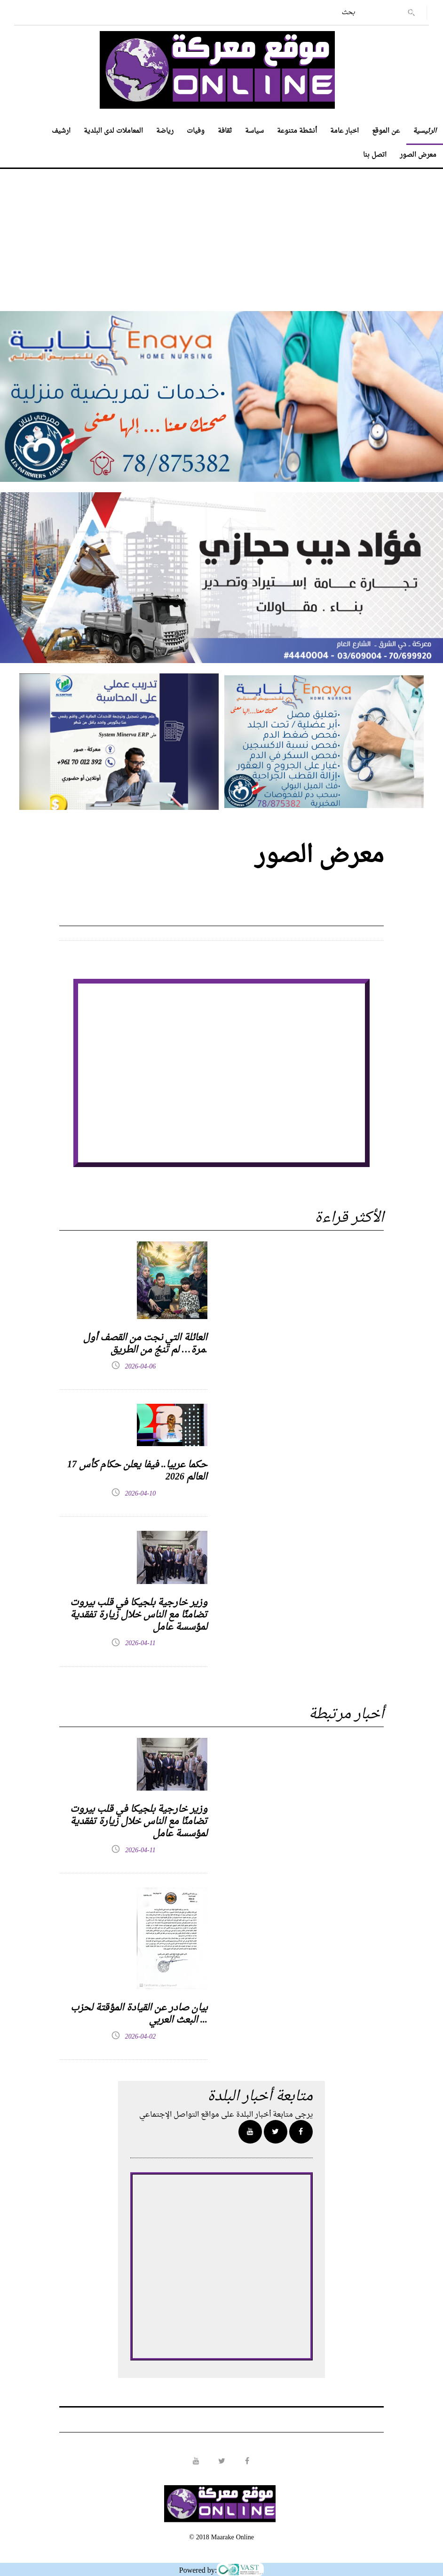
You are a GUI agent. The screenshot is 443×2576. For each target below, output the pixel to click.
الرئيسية (424, 131)
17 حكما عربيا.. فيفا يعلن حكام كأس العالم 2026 (137, 1471)
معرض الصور (418, 155)
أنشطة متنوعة (297, 131)
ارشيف (61, 131)
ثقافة (225, 131)
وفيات (196, 131)
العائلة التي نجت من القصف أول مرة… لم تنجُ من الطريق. (145, 1344)
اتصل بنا (375, 155)
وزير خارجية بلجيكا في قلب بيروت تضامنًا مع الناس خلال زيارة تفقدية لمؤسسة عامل (138, 1615)
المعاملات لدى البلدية (113, 131)
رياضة (165, 131)
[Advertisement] (221, 235)
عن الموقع (386, 131)
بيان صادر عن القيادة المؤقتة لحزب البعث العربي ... (139, 2014)
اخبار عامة (344, 131)
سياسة (254, 131)
